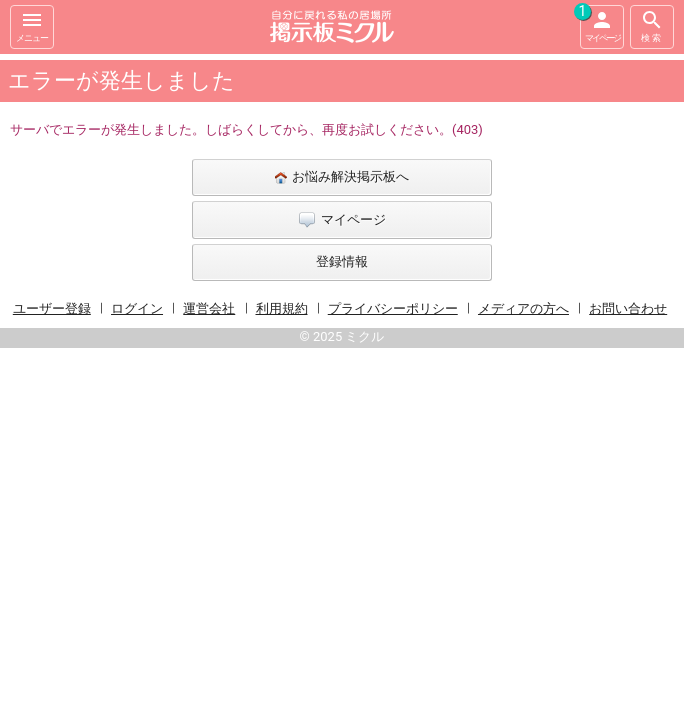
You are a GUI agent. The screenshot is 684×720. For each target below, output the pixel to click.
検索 (652, 25)
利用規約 (282, 308)
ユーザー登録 (52, 308)
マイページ (600, 24)
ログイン (137, 308)
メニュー (32, 25)
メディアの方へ (523, 308)
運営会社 (209, 308)
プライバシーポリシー (393, 308)
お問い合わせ (628, 308)
